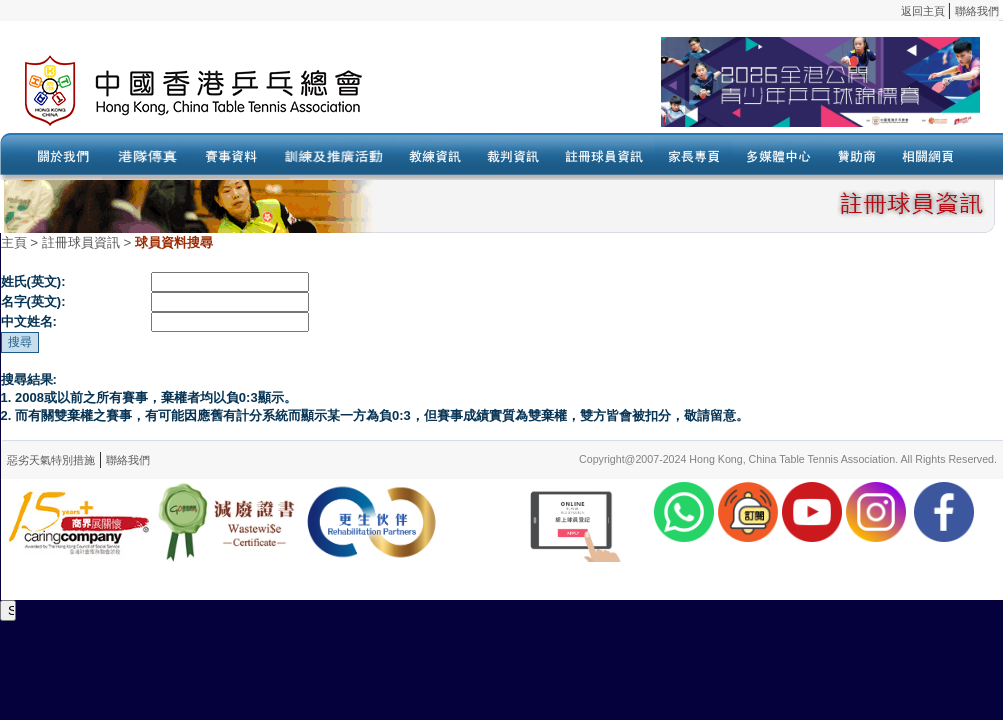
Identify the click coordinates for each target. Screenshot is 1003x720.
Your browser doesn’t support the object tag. (695, 91)
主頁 (14, 242)
